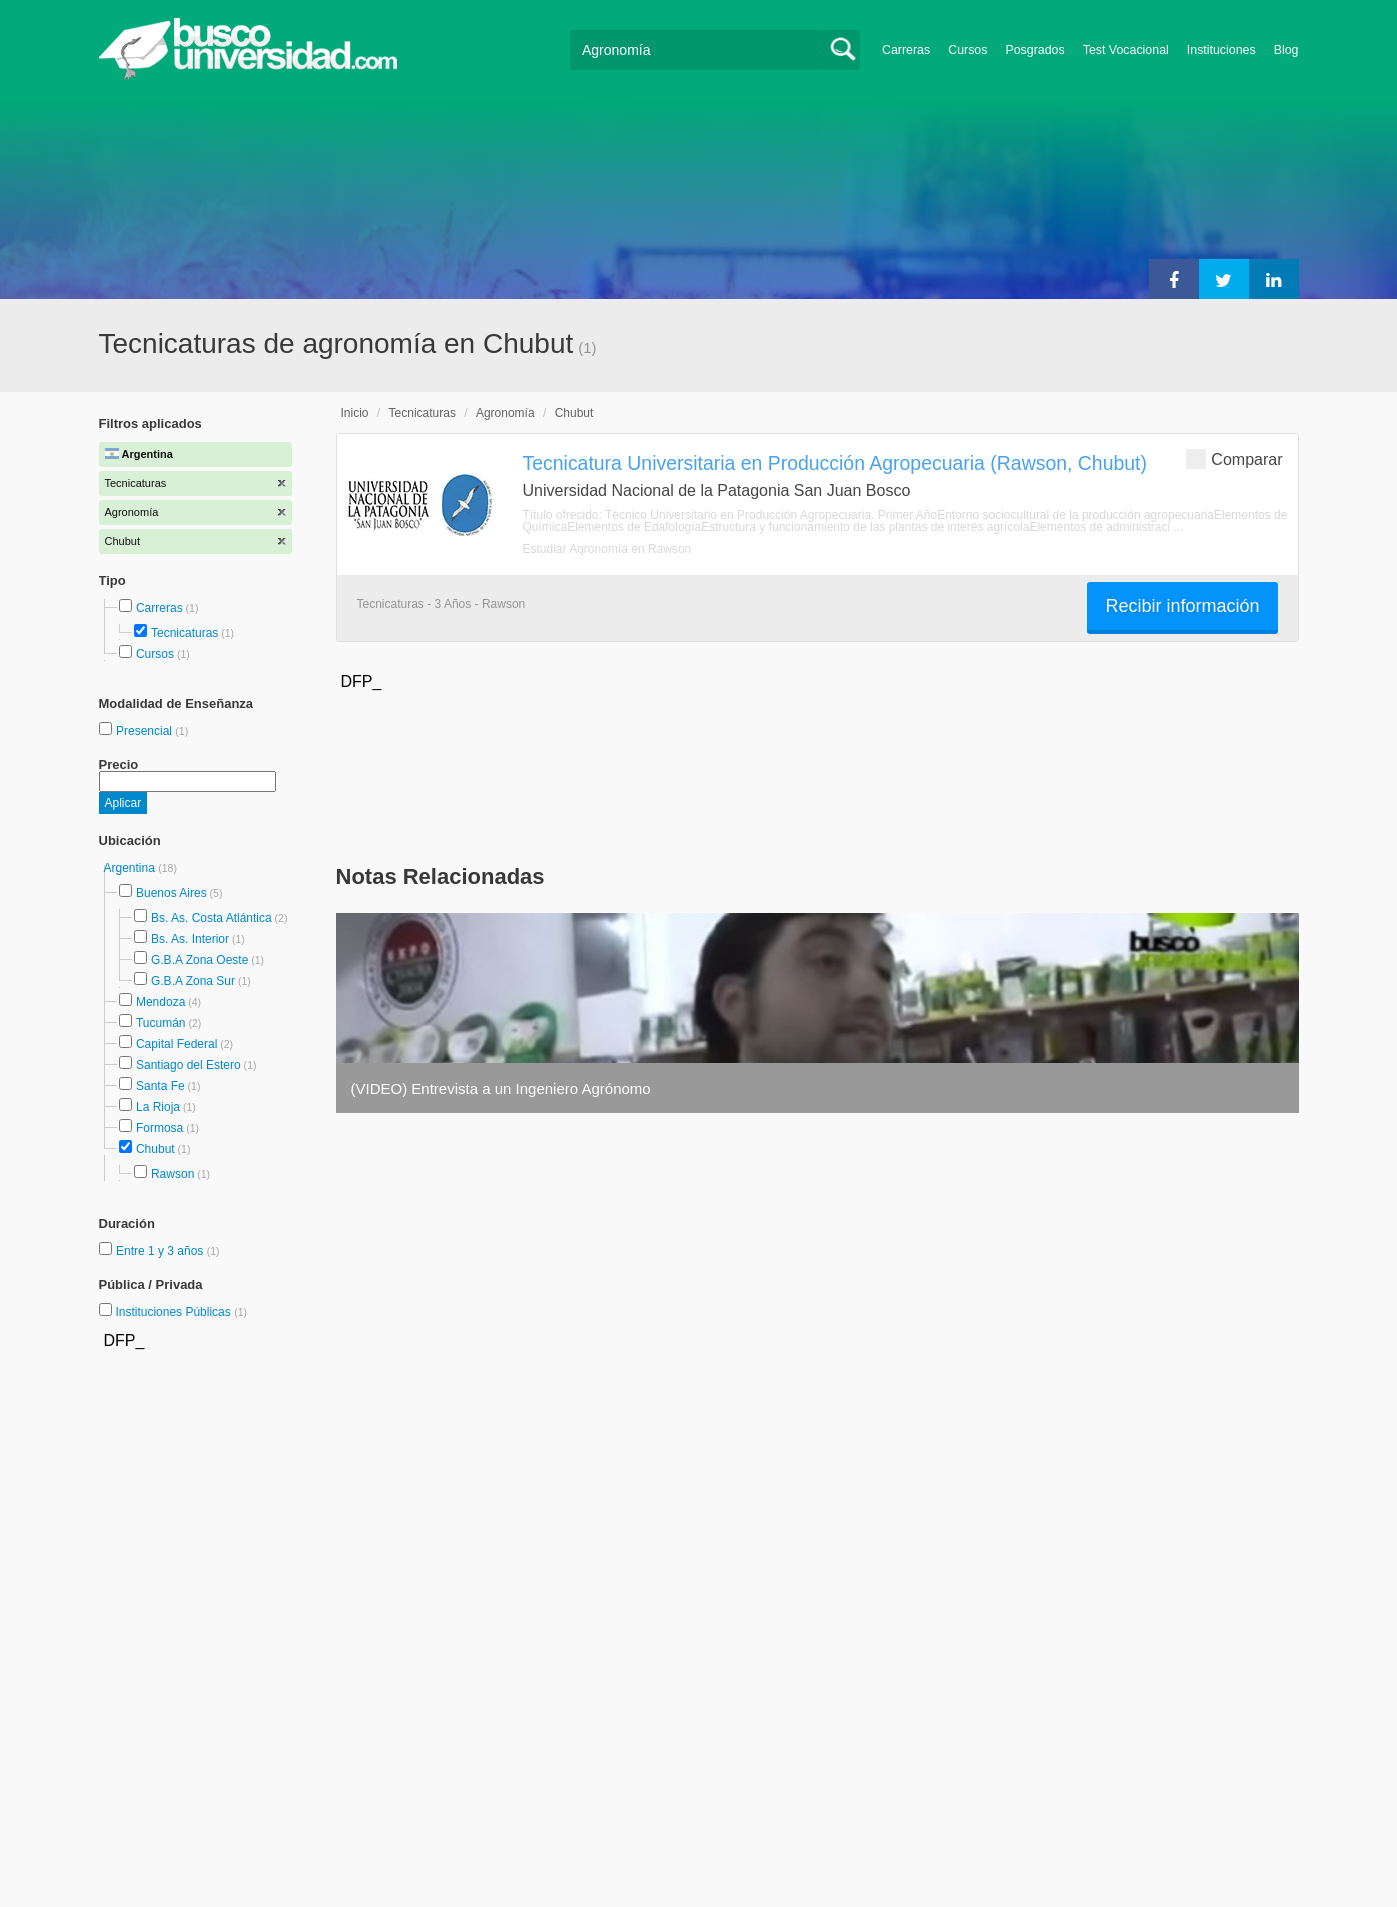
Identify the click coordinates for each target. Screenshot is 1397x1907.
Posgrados (1034, 50)
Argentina (131, 868)
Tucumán (161, 1023)
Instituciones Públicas (181, 1312)
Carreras (906, 50)
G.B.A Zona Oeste (199, 960)
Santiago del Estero (188, 1065)
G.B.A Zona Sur (193, 981)
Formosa (159, 1128)
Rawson (172, 1174)
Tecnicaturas (184, 633)
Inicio (355, 413)
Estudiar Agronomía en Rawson (607, 549)
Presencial (145, 731)
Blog (1286, 50)
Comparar (1234, 458)
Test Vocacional (1126, 50)
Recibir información (1182, 606)
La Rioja (158, 1107)
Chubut (155, 1149)
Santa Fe (160, 1086)
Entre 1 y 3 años (161, 1251)
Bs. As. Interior (190, 939)
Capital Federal (176, 1044)
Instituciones (1221, 50)
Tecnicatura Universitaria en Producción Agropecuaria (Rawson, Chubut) (835, 463)
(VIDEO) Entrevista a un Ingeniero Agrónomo (501, 1088)
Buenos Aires (171, 893)
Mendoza (160, 1002)
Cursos (967, 50)
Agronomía (505, 413)
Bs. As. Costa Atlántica (211, 918)
